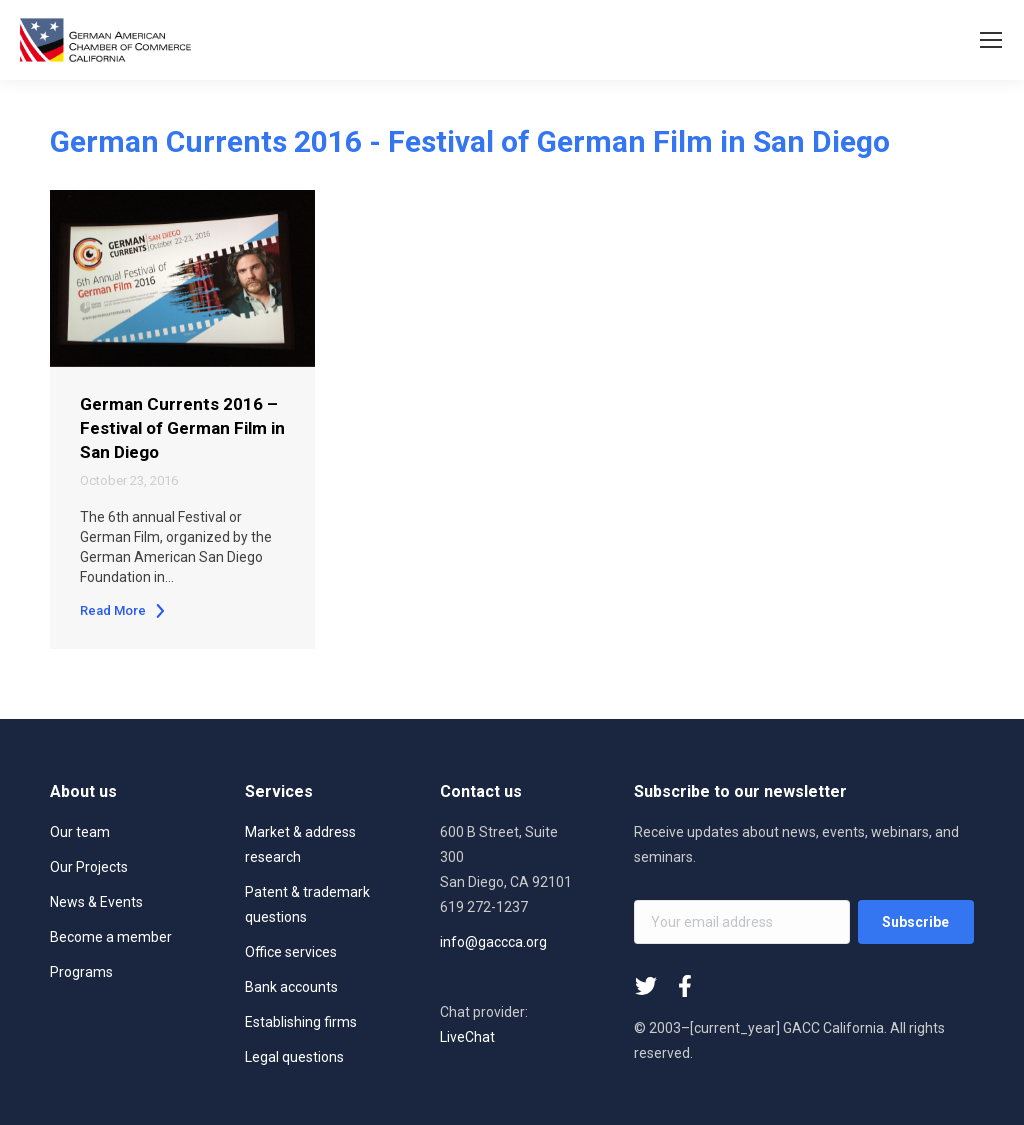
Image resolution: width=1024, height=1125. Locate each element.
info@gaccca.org (493, 942)
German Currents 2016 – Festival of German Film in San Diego (182, 428)
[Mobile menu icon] (991, 40)
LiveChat (467, 1037)
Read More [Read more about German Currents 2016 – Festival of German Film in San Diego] (123, 610)
